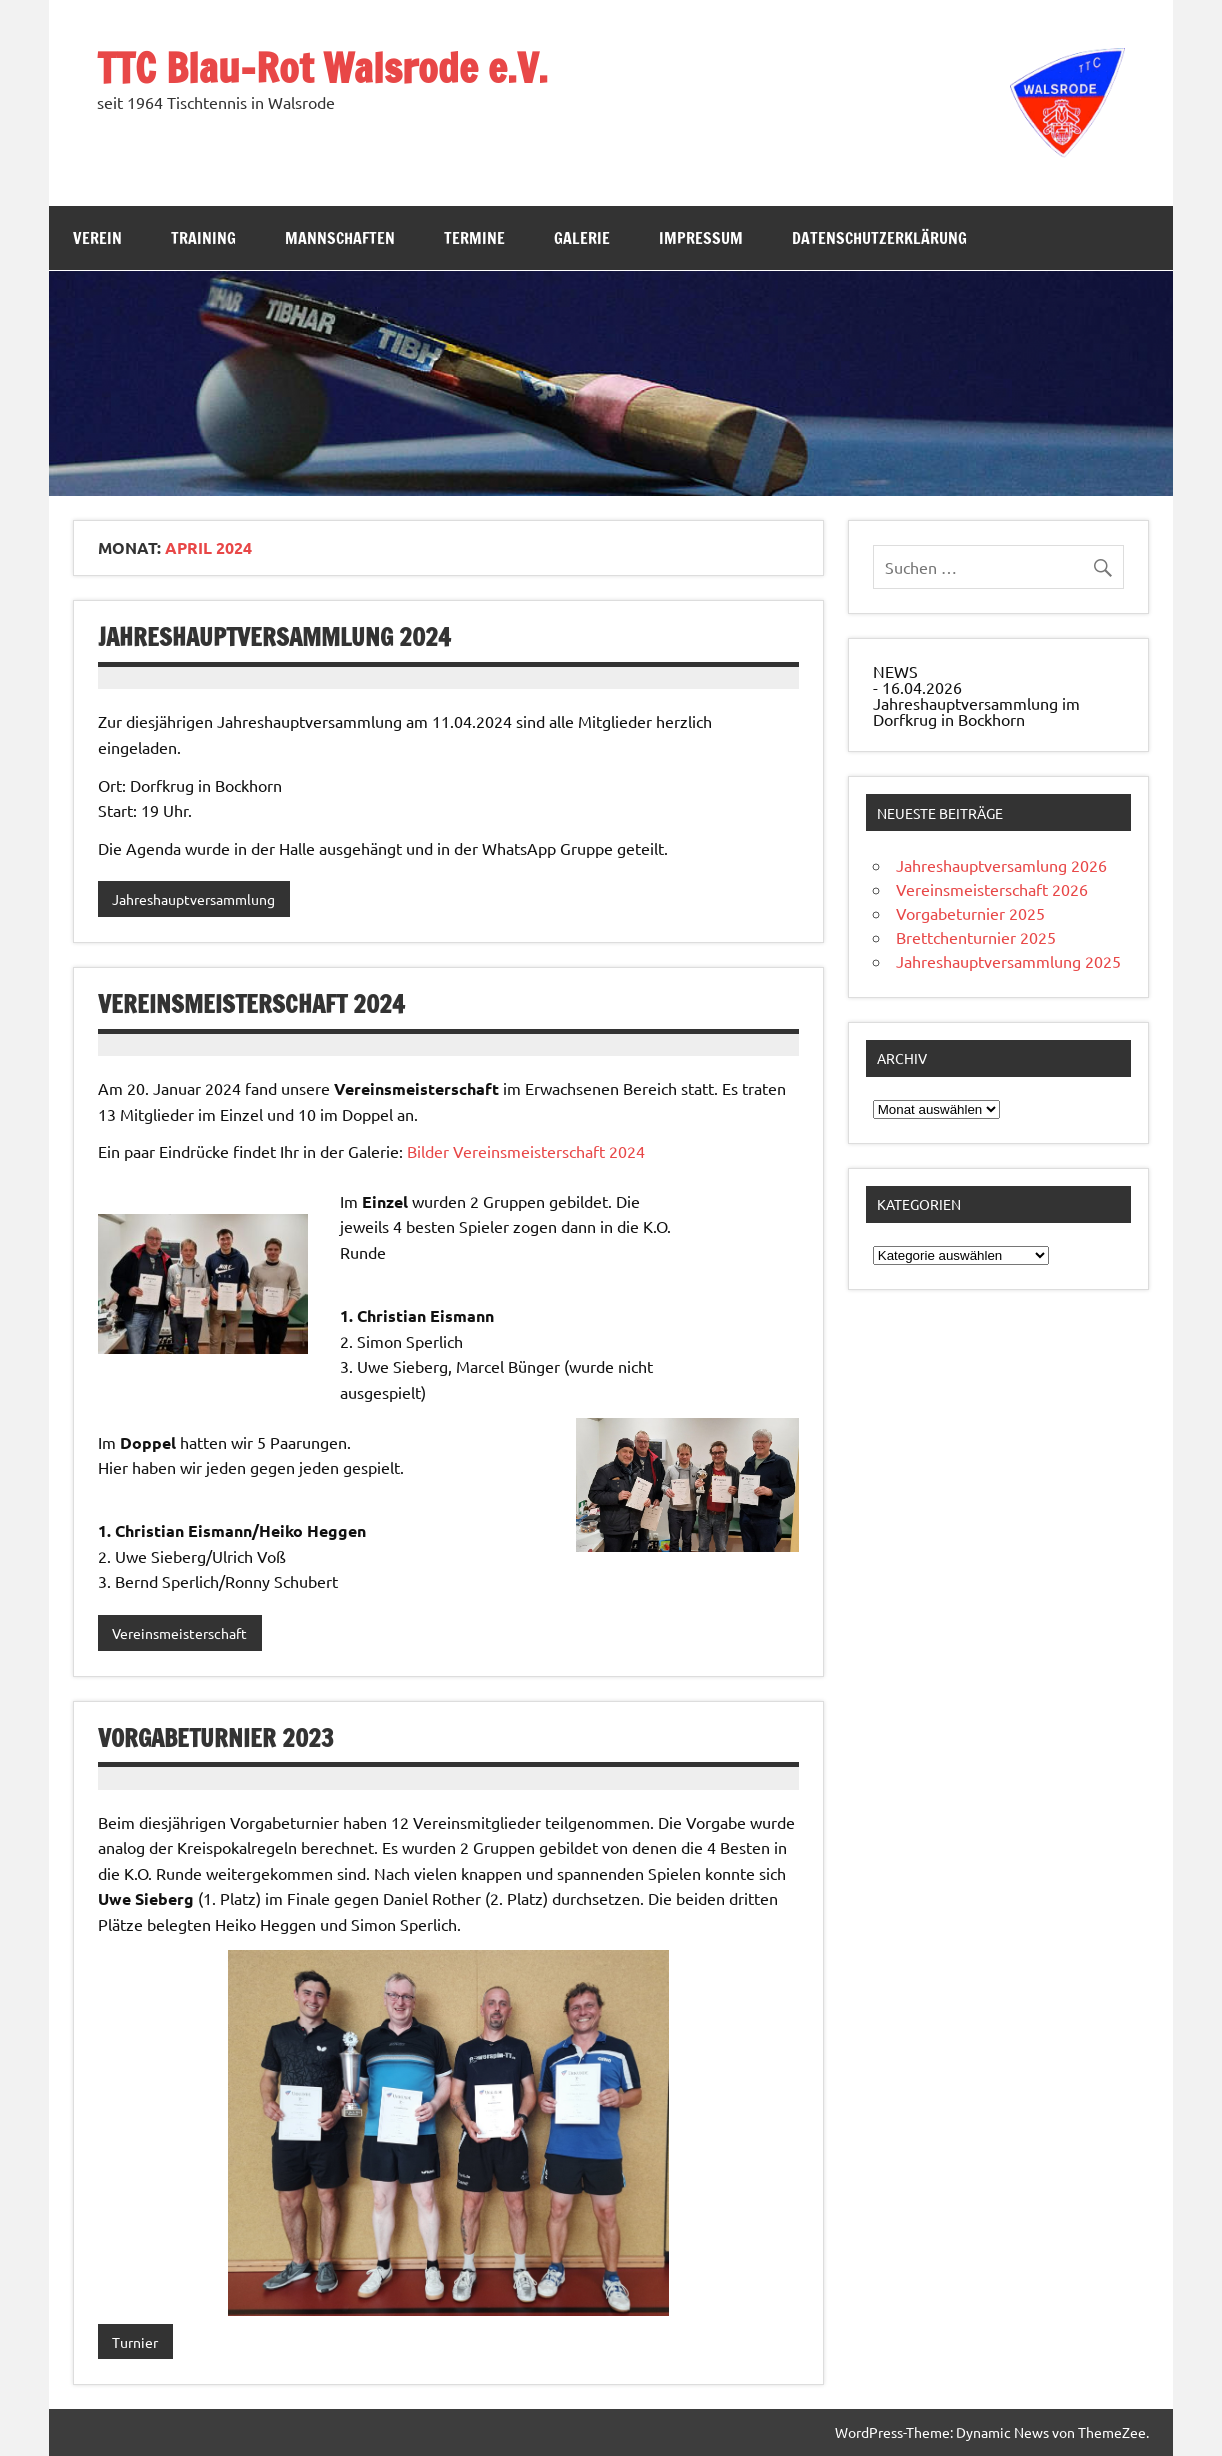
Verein (97, 238)
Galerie (582, 238)
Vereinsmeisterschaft (179, 1633)
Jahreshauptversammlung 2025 (1008, 961)
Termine (474, 238)
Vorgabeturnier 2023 (216, 1738)
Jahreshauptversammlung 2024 (274, 637)
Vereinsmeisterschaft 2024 (251, 1004)
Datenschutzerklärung (879, 238)
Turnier (135, 2342)
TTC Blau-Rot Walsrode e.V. (322, 67)
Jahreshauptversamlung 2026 (1001, 865)
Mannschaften (340, 238)
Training (203, 238)
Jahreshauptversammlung (193, 899)
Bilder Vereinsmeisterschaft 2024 (526, 1151)
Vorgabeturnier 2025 (970, 913)
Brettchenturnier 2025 (976, 937)
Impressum (701, 238)
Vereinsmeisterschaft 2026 (992, 889)
